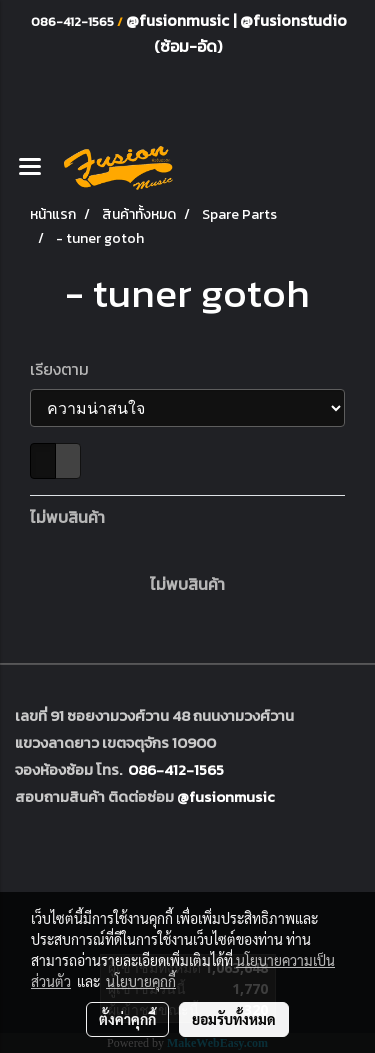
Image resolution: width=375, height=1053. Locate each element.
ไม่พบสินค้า (67, 517)
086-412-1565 (176, 769)
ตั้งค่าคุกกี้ (127, 1019)
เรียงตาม (65, 369)
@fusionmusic (179, 20)
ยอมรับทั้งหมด (234, 1019)
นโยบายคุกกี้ (141, 981)
